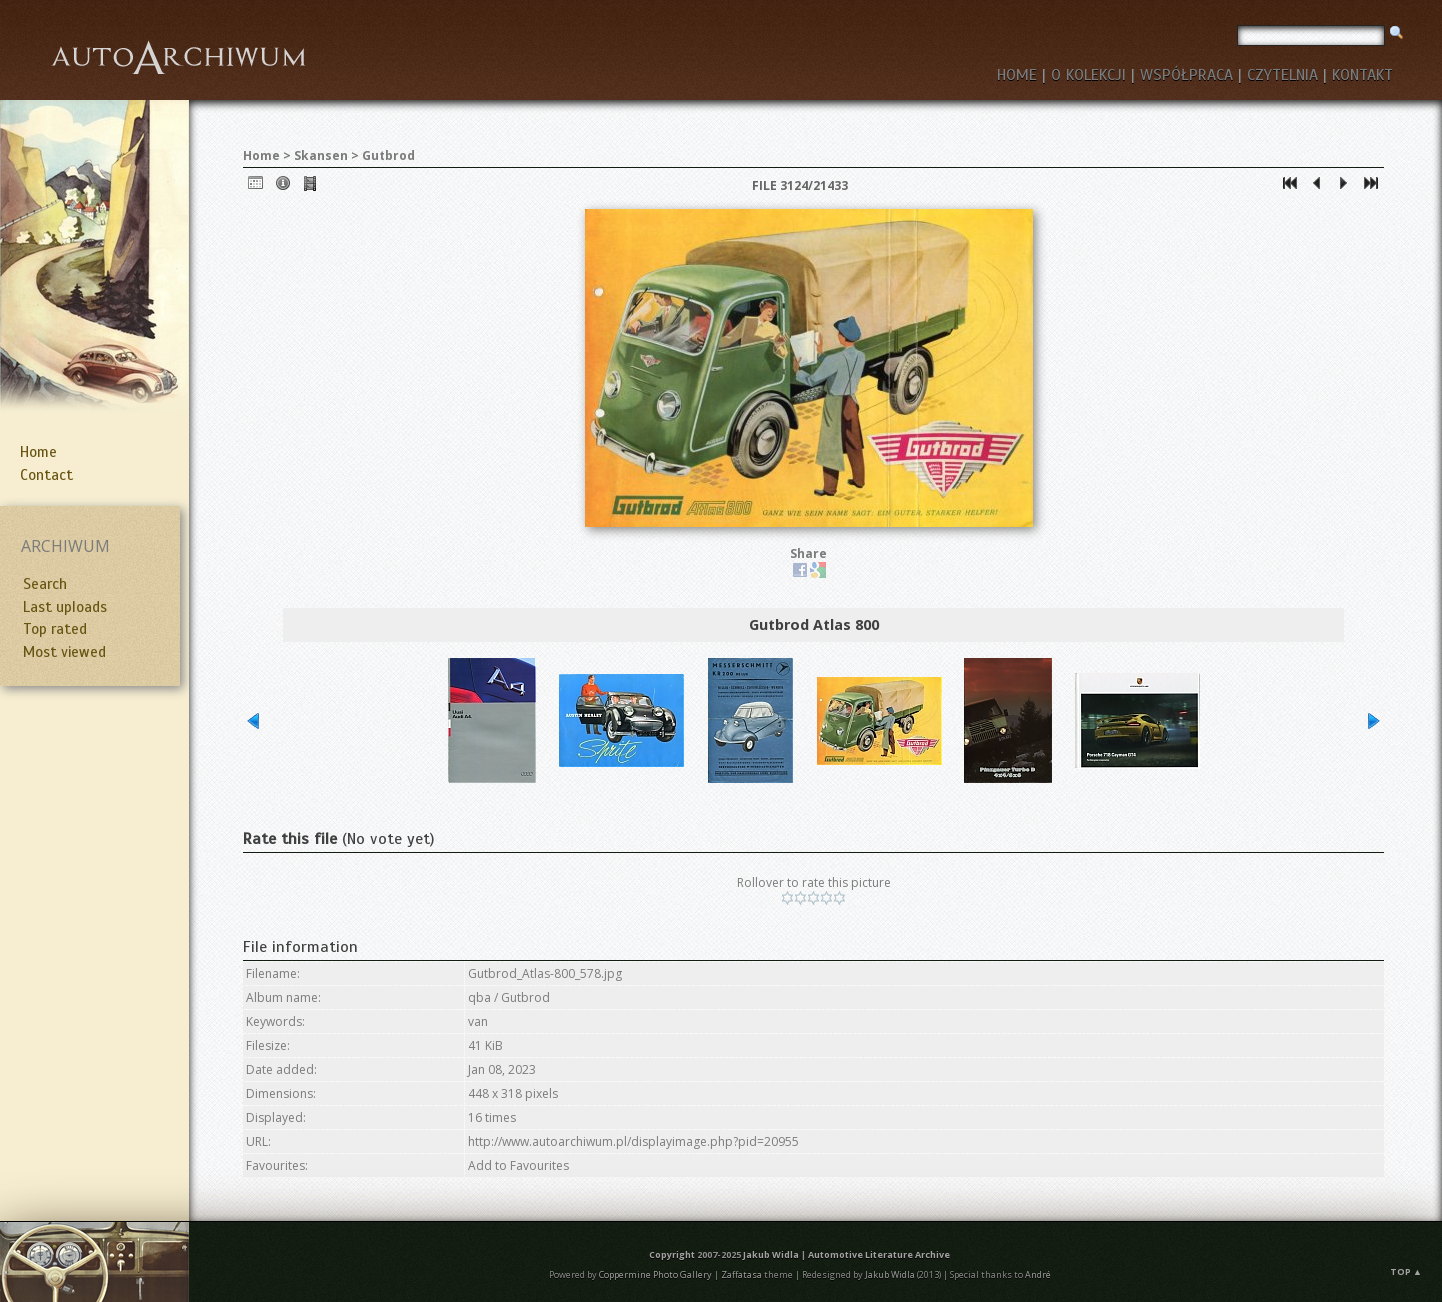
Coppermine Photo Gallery (655, 1274)
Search (45, 584)
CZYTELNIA (1282, 75)
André (1038, 1274)
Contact (46, 475)
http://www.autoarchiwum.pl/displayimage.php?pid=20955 (633, 1141)
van (478, 1021)
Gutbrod (388, 155)
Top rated (55, 629)
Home (38, 452)
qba (479, 997)
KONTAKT (1362, 75)
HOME (1017, 75)
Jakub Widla (771, 1254)
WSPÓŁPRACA (1186, 75)
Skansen (321, 155)
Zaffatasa (741, 1274)
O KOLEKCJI (1088, 75)
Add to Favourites (518, 1165)
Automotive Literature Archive (879, 1254)
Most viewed (64, 652)
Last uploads (65, 607)
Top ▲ (1406, 1271)
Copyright (672, 1254)
